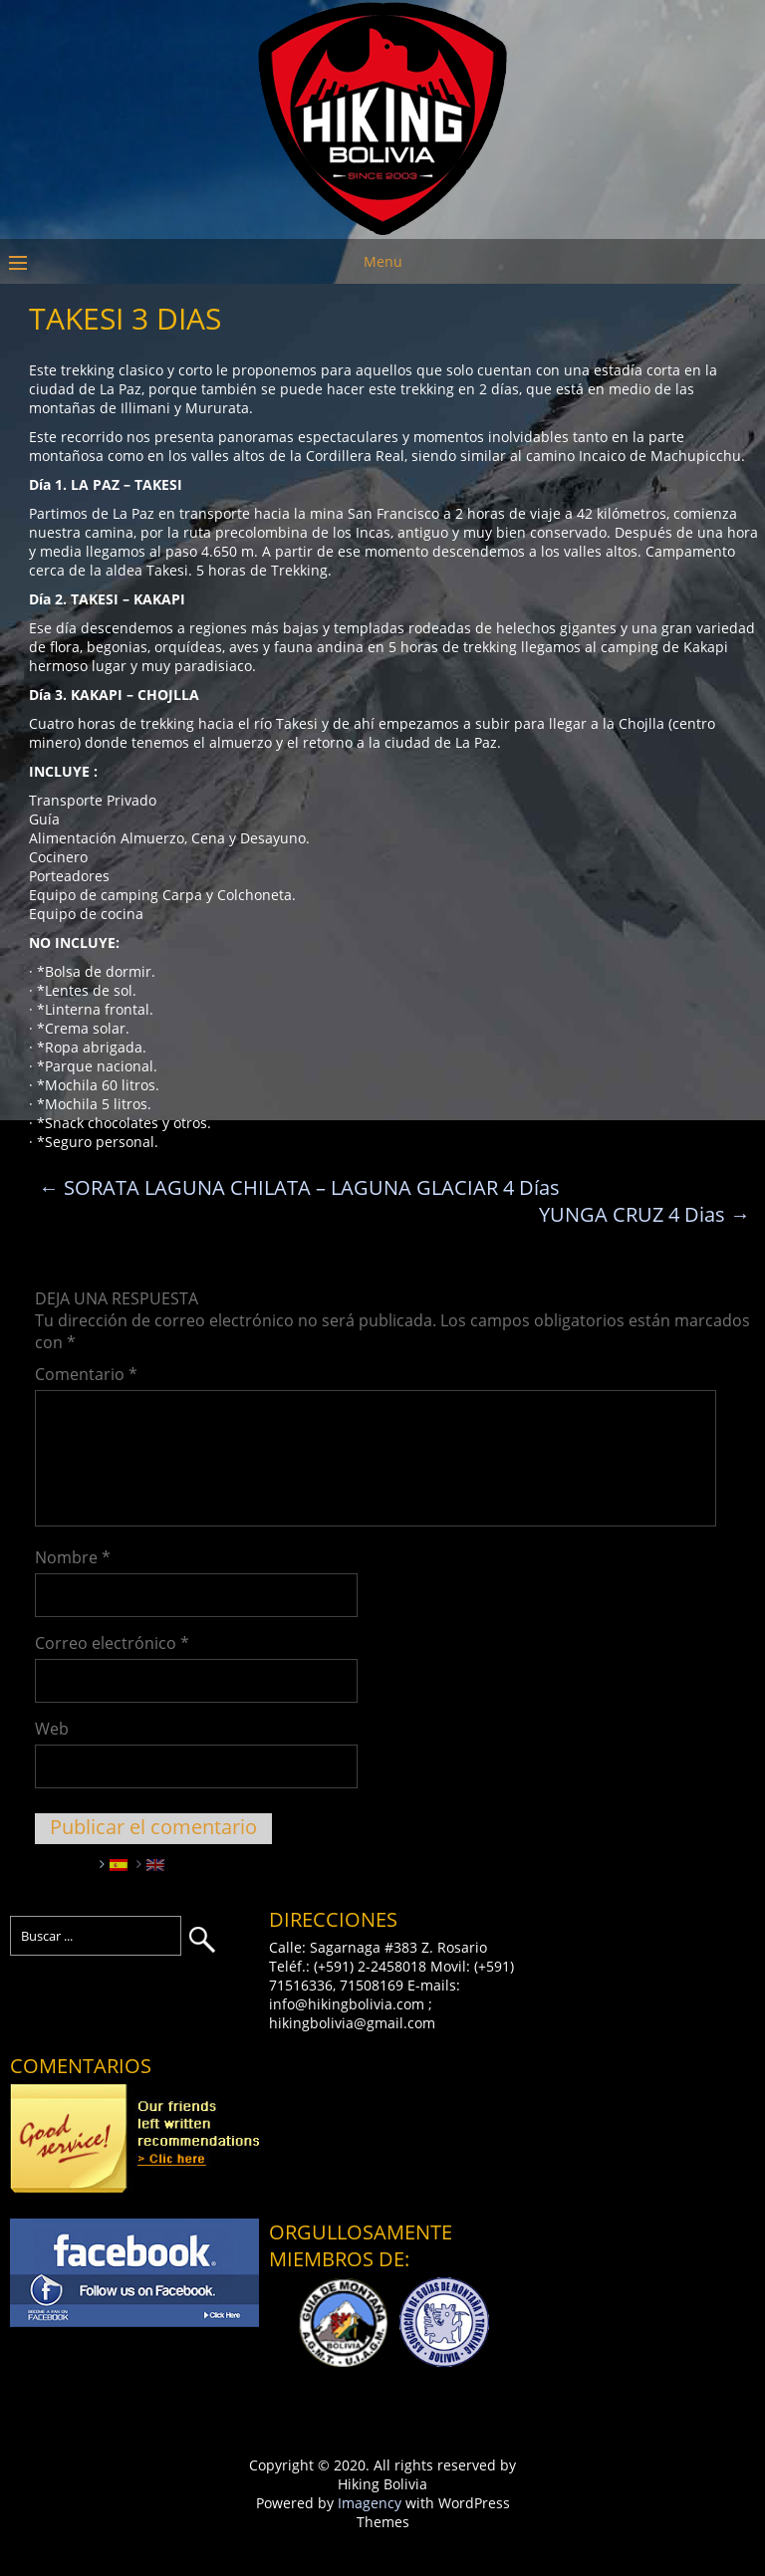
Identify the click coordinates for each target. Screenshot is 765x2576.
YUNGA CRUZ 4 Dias (644, 1214)
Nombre (73, 1557)
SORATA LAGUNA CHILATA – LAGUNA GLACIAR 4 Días (299, 1187)
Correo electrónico (112, 1643)
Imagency (369, 2502)
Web (52, 1729)
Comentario (86, 1374)
